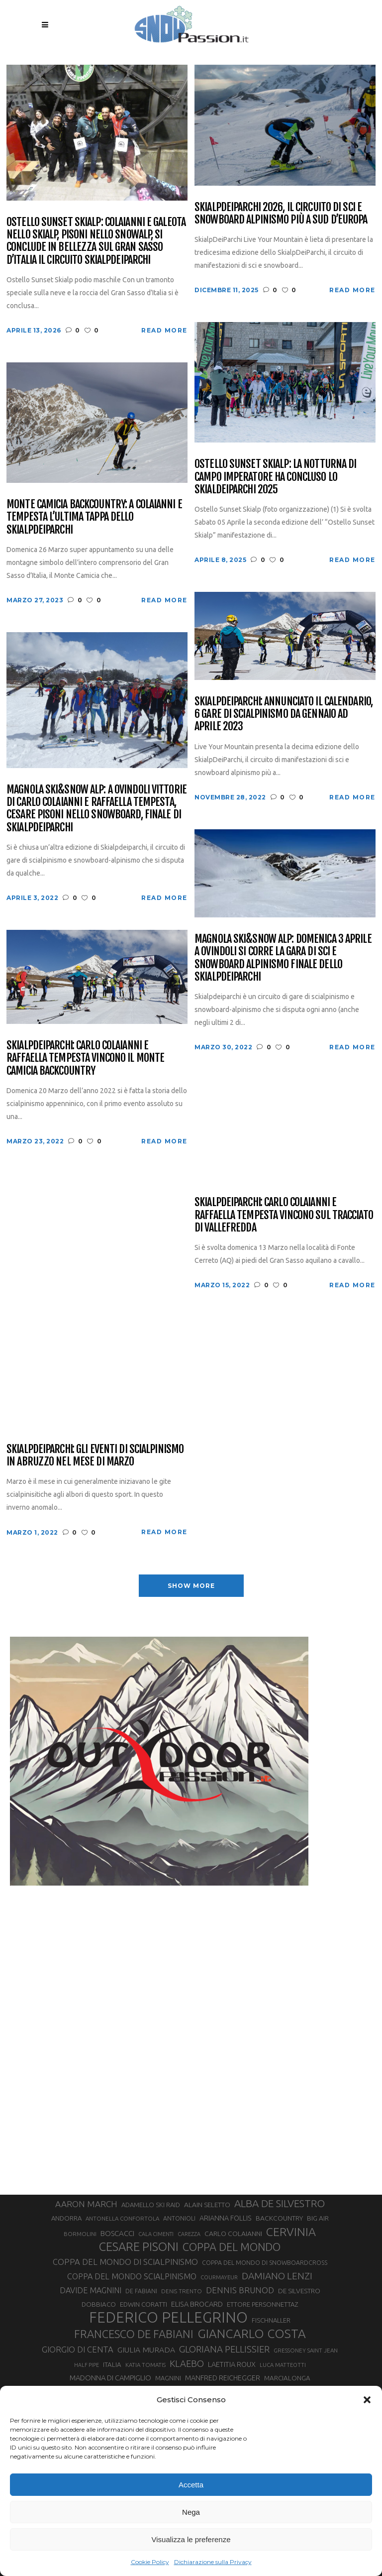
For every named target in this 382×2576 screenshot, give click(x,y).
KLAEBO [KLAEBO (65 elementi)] (187, 2363)
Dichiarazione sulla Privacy (213, 2562)
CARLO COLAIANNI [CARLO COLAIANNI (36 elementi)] (233, 2234)
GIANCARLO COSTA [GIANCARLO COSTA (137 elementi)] (251, 2333)
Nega (191, 2512)
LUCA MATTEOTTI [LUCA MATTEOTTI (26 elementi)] (283, 2365)
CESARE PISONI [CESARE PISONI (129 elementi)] (139, 2246)
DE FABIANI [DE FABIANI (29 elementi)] (141, 2291)
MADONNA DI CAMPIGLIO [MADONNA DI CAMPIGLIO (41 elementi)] (110, 2377)
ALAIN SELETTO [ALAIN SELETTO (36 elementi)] (207, 2205)
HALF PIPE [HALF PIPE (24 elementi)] (86, 2365)
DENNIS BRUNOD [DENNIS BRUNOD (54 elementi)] (240, 2290)
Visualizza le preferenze (191, 2539)
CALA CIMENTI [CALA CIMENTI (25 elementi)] (156, 2234)
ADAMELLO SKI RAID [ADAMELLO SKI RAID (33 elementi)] (150, 2204)
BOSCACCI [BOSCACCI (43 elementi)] (117, 2233)
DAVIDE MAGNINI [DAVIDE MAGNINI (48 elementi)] (90, 2290)
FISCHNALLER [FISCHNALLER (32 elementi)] (271, 2320)
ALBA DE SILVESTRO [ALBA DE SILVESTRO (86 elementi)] (279, 2203)
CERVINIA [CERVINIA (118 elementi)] (291, 2231)
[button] (367, 2400)
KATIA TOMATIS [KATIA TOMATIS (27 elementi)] (145, 2364)
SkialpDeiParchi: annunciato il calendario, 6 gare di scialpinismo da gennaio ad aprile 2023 (283, 714)
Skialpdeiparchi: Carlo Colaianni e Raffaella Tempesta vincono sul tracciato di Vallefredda (283, 1214)
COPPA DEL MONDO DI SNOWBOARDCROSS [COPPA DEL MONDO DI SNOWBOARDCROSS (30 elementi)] (264, 2262)
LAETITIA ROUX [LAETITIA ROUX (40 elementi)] (232, 2364)
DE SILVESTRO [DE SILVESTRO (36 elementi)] (299, 2291)
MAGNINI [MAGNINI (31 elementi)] (168, 2377)
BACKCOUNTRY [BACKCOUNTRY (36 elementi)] (279, 2218)
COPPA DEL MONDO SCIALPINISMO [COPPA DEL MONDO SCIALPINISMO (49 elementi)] (131, 2276)
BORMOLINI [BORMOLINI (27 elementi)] (80, 2234)
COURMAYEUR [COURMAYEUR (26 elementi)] (219, 2277)
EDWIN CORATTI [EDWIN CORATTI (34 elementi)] (143, 2304)
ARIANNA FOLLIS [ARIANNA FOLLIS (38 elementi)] (225, 2218)
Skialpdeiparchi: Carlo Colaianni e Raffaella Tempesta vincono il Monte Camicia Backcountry (85, 1058)
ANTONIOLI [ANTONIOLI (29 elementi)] (179, 2218)
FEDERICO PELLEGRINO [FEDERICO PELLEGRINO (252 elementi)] (168, 2317)
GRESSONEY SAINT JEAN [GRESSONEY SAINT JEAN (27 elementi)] (306, 2350)
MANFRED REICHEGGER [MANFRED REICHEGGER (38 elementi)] (222, 2378)
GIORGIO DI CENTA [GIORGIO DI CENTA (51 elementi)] (77, 2349)
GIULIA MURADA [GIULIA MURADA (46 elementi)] (146, 2349)
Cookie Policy (150, 2562)
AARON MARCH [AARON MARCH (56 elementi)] (86, 2204)
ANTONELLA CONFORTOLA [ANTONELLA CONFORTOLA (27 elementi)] (122, 2218)
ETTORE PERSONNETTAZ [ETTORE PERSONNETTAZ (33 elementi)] (262, 2304)
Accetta (191, 2484)
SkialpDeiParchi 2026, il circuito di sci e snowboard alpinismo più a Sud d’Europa (281, 213)
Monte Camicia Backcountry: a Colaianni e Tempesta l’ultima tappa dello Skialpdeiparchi (94, 517)
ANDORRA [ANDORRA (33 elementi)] (66, 2218)
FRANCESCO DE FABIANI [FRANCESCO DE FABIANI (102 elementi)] (133, 2334)
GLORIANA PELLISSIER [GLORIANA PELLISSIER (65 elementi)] (224, 2349)
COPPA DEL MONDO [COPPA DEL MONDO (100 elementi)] (232, 2247)
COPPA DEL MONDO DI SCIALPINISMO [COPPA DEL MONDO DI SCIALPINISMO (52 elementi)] (125, 2261)
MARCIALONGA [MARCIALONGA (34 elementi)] (287, 2378)
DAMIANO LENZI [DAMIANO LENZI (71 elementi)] (277, 2275)
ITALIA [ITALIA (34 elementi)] (112, 2364)
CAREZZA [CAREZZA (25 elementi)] (189, 2234)
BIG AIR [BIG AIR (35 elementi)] (318, 2218)
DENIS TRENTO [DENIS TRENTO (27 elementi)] (181, 2291)
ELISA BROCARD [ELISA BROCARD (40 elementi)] (197, 2304)
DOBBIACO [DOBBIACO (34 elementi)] (99, 2304)
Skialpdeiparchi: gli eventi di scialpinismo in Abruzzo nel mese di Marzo (95, 1455)
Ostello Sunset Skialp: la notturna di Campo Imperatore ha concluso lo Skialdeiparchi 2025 (275, 476)
